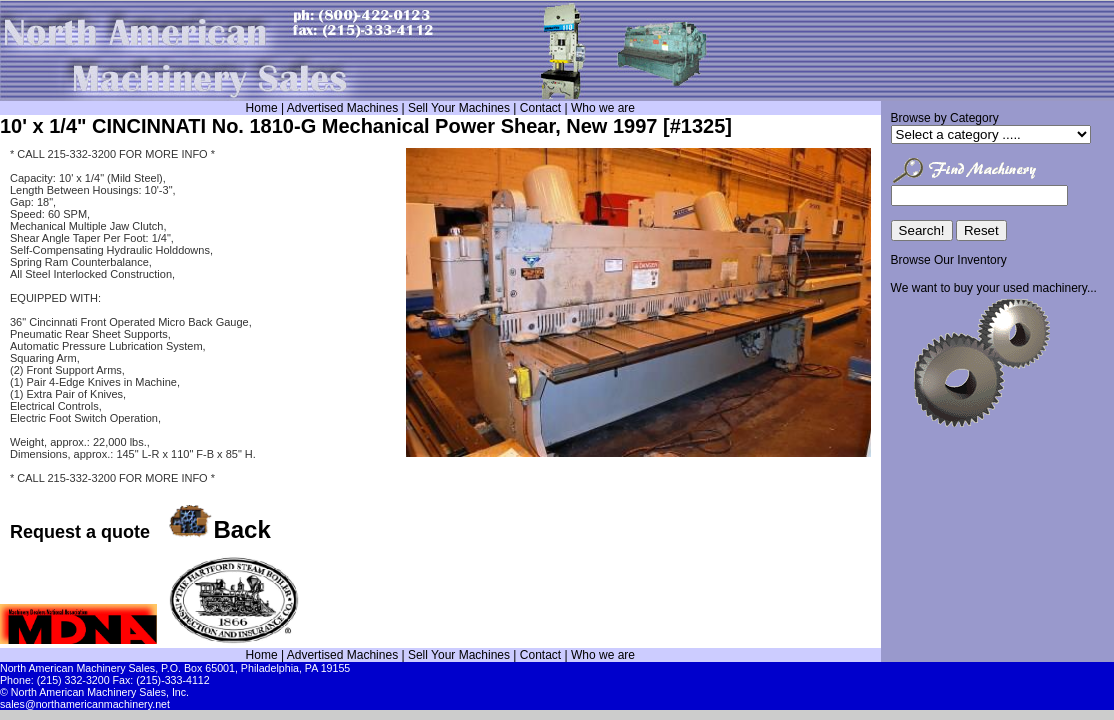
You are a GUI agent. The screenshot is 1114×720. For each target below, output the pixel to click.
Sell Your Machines (459, 108)
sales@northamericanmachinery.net (85, 704)
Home (262, 108)
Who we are (603, 108)
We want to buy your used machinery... (994, 288)
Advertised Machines (342, 108)
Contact (540, 108)
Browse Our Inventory (949, 260)
